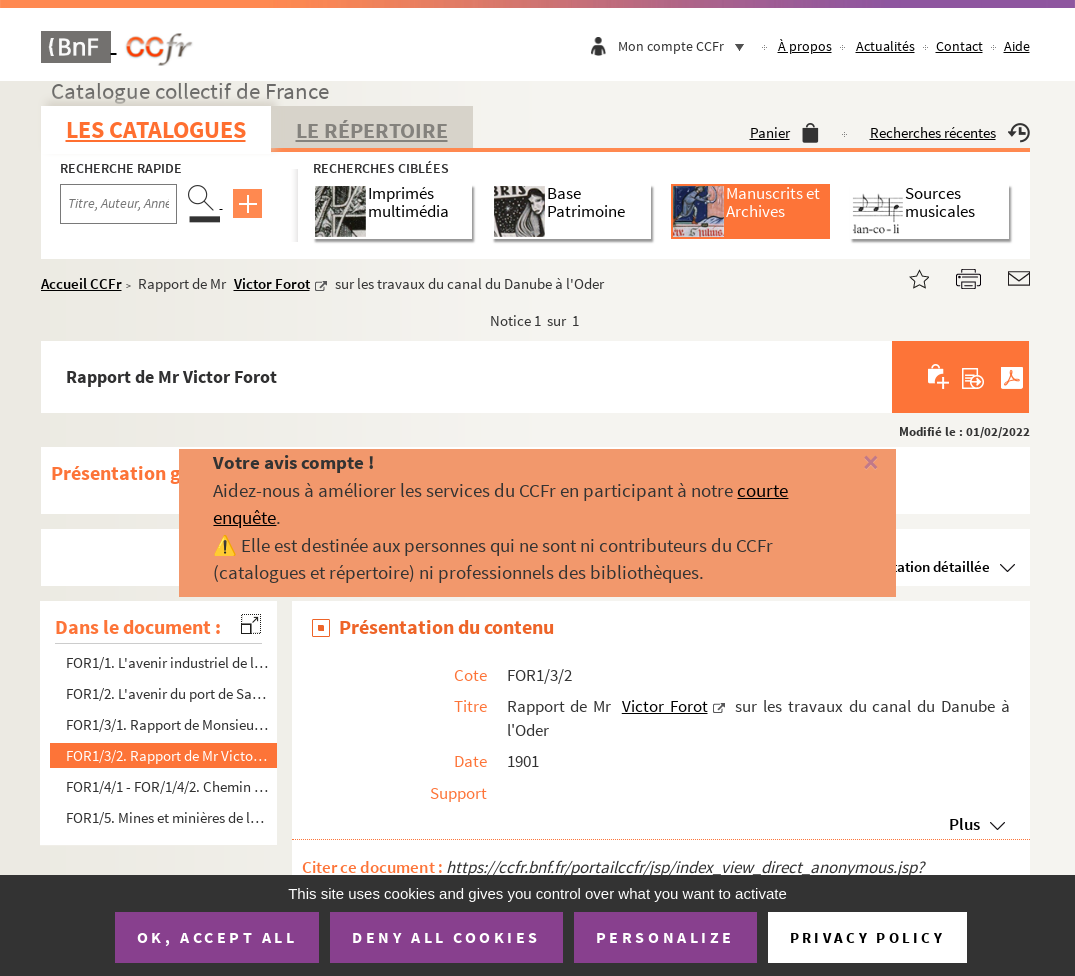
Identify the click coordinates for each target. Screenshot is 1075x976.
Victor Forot (272, 283)
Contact (959, 46)
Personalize (665, 937)
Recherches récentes (950, 132)
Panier (784, 132)
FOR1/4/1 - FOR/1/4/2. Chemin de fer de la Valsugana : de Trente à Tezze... (168, 786)
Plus (964, 824)
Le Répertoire (372, 130)
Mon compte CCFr (686, 46)
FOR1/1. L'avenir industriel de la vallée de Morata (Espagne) (168, 662)
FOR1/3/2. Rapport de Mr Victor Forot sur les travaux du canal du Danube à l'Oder (168, 755)
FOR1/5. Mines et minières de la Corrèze (168, 817)
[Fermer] (848, 463)
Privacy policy (867, 937)
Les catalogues (156, 129)
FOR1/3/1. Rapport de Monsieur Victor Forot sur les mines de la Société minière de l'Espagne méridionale (168, 724)
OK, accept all (217, 937)
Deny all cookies (446, 937)
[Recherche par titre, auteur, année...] (118, 204)
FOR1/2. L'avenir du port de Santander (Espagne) (168, 693)
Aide (1017, 46)
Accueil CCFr (81, 283)
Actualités (885, 46)
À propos (805, 46)
